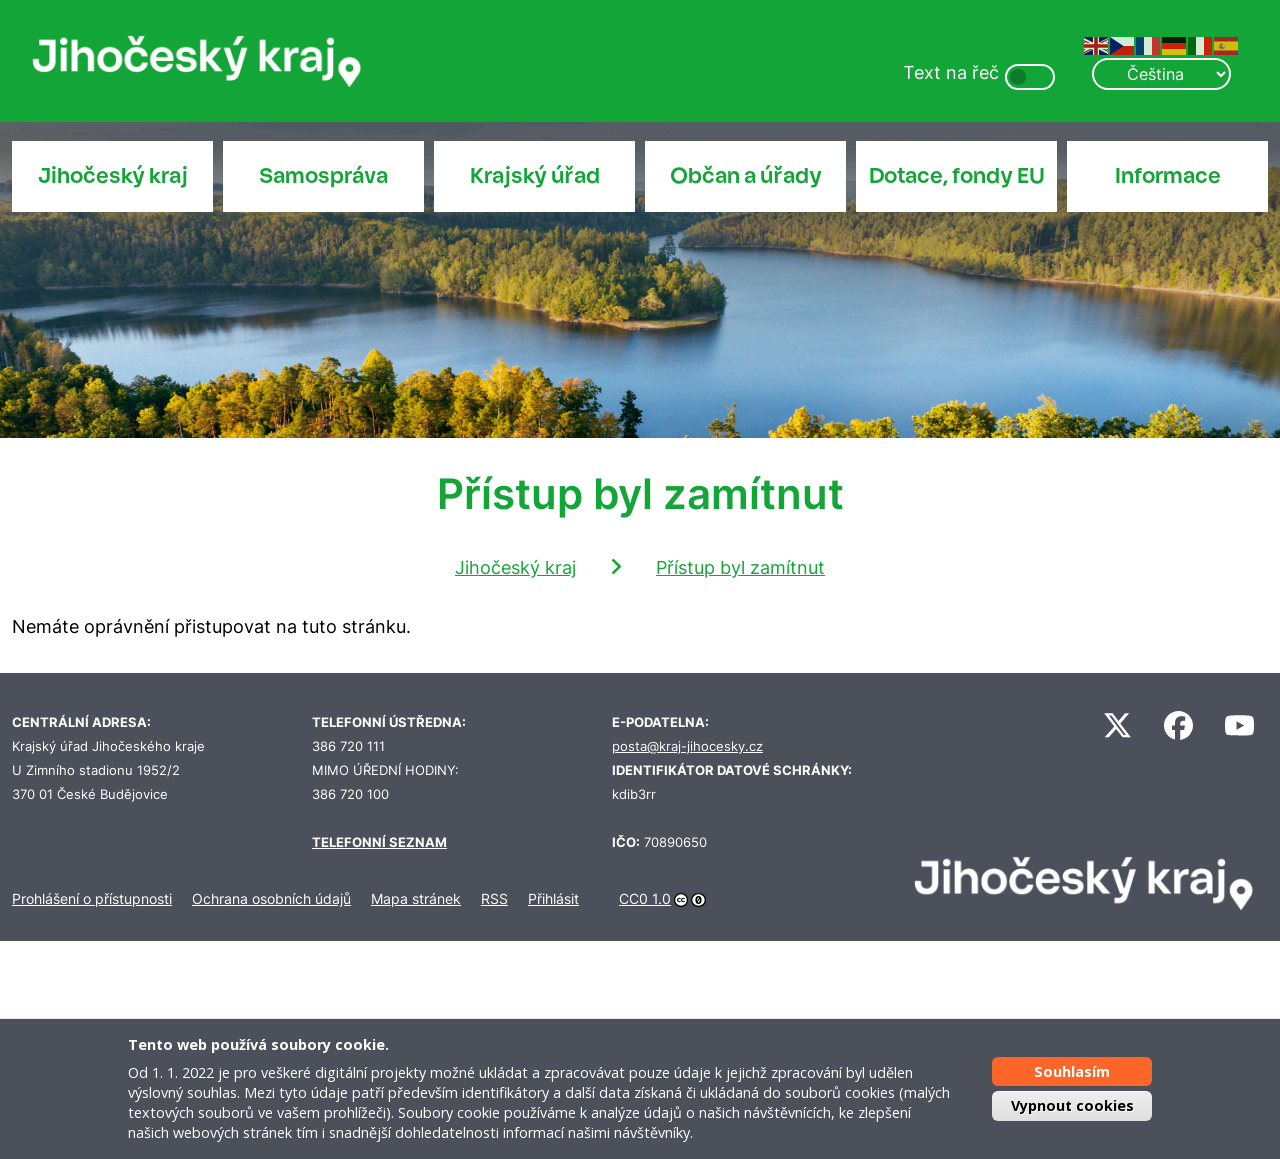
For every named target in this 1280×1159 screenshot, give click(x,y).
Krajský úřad (535, 176)
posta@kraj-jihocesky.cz (687, 746)
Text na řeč (951, 72)
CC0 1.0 (645, 898)
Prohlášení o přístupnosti (92, 898)
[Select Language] (1161, 74)
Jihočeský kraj (113, 176)
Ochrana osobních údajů (271, 898)
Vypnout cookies (1072, 1105)
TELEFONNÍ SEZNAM (379, 842)
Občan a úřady (746, 176)
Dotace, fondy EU (957, 176)
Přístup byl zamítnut (740, 567)
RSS (494, 898)
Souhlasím (1072, 1071)
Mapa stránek (416, 898)
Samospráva (323, 176)
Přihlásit (553, 898)
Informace (1168, 176)
